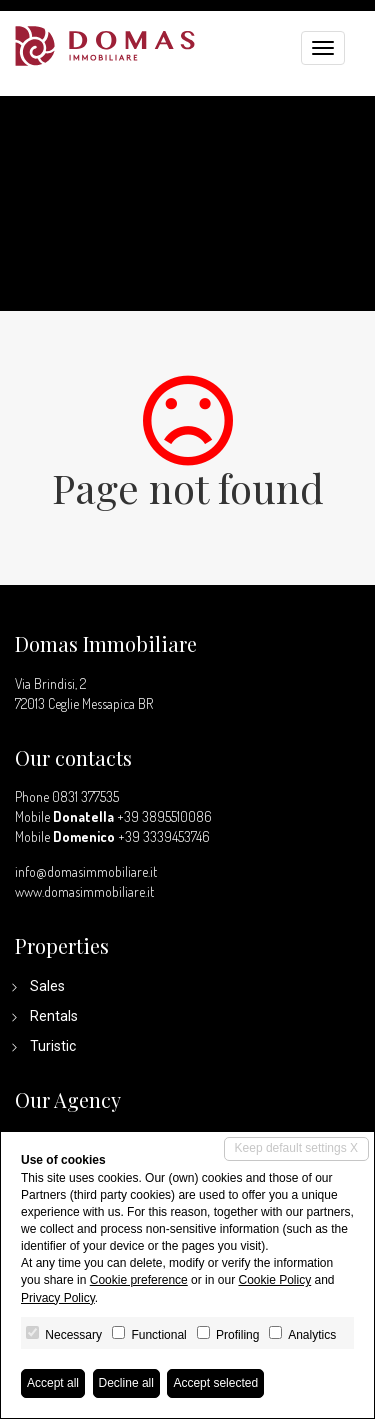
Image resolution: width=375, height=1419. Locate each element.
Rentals (54, 1016)
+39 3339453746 (164, 836)
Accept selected (215, 1383)
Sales (47, 986)
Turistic (53, 1046)
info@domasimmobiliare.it (86, 871)
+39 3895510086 (164, 816)
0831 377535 (85, 796)
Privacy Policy (58, 1298)
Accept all (53, 1383)
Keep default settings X (296, 1148)
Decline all (126, 1383)
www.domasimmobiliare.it (84, 891)
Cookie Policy (274, 1280)
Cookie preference (139, 1280)
